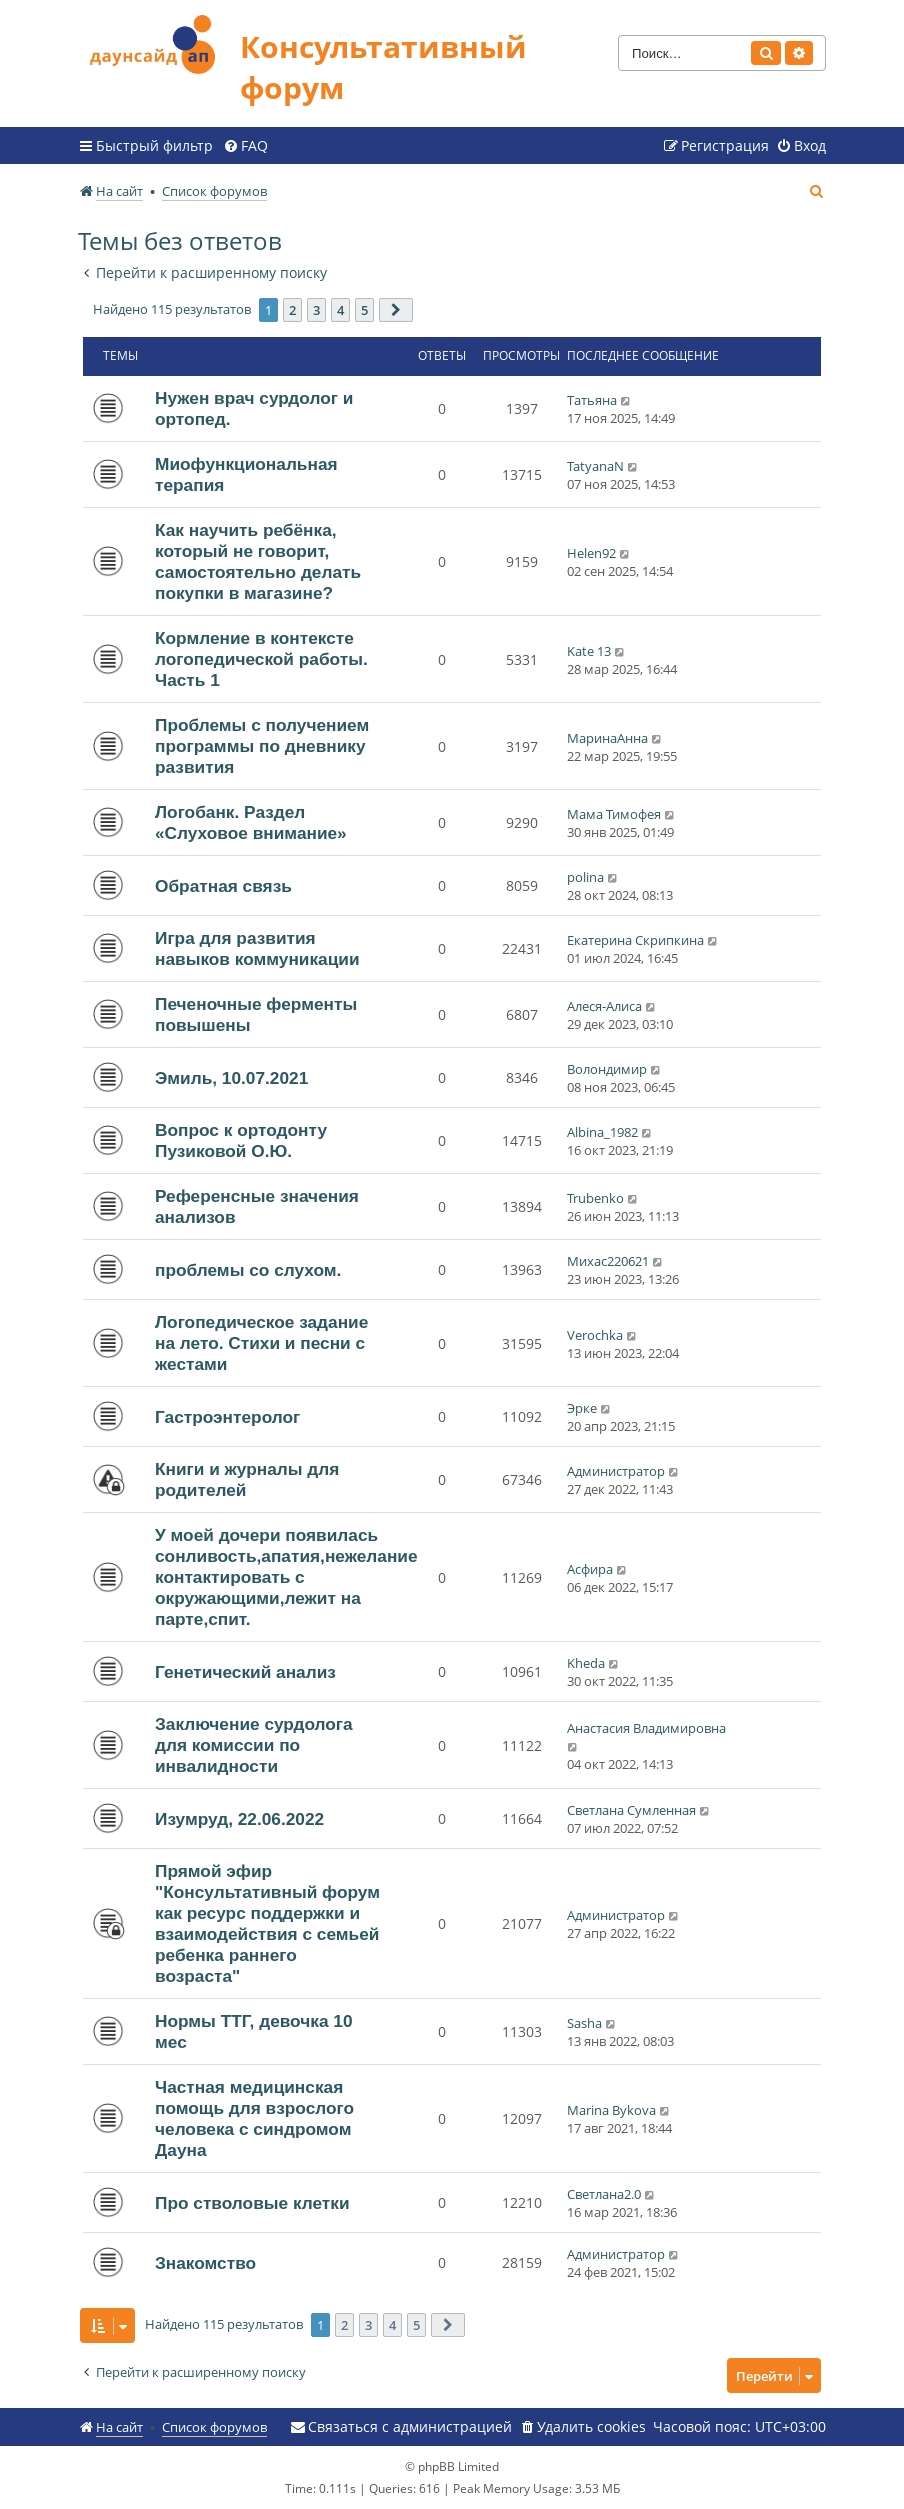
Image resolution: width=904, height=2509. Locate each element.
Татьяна (592, 400)
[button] (396, 310)
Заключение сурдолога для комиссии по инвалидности (254, 1745)
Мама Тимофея (614, 814)
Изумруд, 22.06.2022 (239, 1819)
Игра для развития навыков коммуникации (257, 948)
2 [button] (292, 310)
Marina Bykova (611, 2110)
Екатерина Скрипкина (635, 940)
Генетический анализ (245, 1672)
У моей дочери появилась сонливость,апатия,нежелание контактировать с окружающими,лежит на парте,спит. (286, 1577)
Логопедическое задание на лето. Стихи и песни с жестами (261, 1343)
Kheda (586, 1663)
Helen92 (591, 553)
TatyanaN (595, 466)
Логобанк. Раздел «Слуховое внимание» (251, 822)
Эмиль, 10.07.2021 (231, 1078)
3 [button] (316, 310)
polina (585, 877)
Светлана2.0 (604, 2194)
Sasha (584, 2023)
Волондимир (607, 1069)
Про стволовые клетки (252, 2203)
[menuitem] (245, 146)
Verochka (595, 1335)
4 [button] (340, 310)
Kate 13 (589, 651)
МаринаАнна (607, 738)
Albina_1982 (602, 1132)
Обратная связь (223, 886)
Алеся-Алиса (604, 1006)
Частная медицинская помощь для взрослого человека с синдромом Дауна (254, 2118)
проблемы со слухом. (248, 1270)
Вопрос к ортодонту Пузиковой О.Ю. (241, 1140)
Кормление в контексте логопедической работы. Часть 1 (261, 659)
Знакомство (205, 2263)
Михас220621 (608, 1261)
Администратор (616, 1471)
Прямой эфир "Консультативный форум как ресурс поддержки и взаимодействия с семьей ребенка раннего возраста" (267, 1923)
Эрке (582, 1408)
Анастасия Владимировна (646, 1728)
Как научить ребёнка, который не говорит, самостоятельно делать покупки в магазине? (258, 561)
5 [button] (364, 310)
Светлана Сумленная (631, 1810)
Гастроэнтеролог (227, 1417)
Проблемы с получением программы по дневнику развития (262, 746)
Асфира (590, 1569)
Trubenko (595, 1198)
